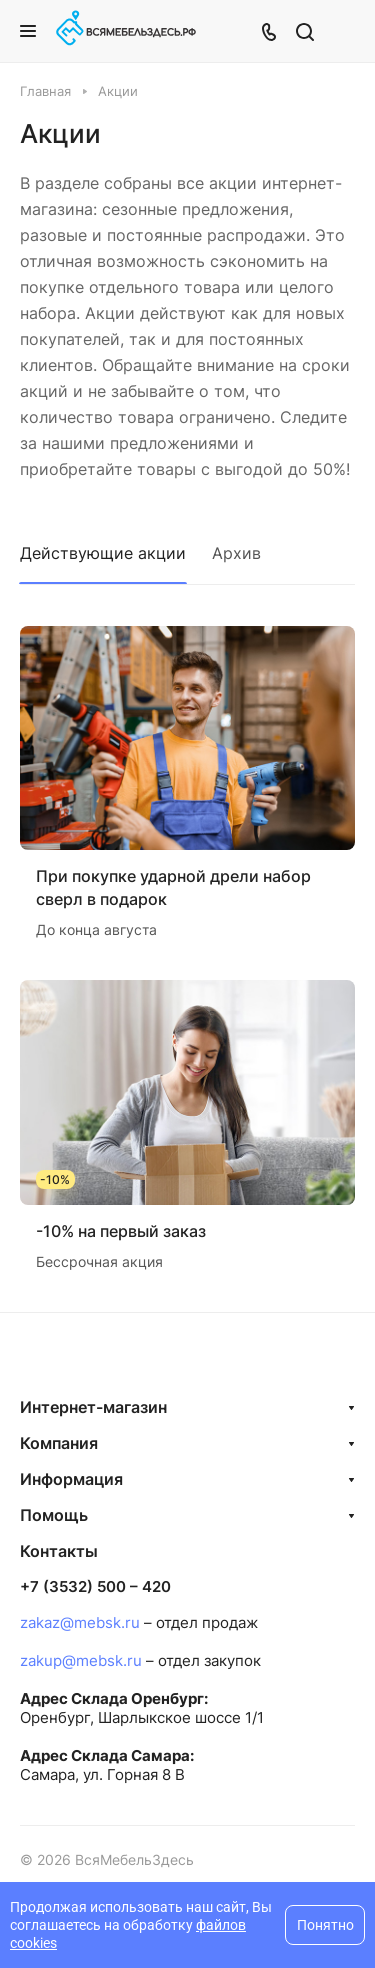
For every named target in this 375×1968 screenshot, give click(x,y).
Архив (236, 553)
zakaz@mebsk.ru (80, 1622)
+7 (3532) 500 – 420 (95, 1587)
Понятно (325, 1925)
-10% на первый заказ (121, 1231)
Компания (59, 1443)
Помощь (54, 1515)
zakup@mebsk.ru (81, 1660)
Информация (71, 1479)
